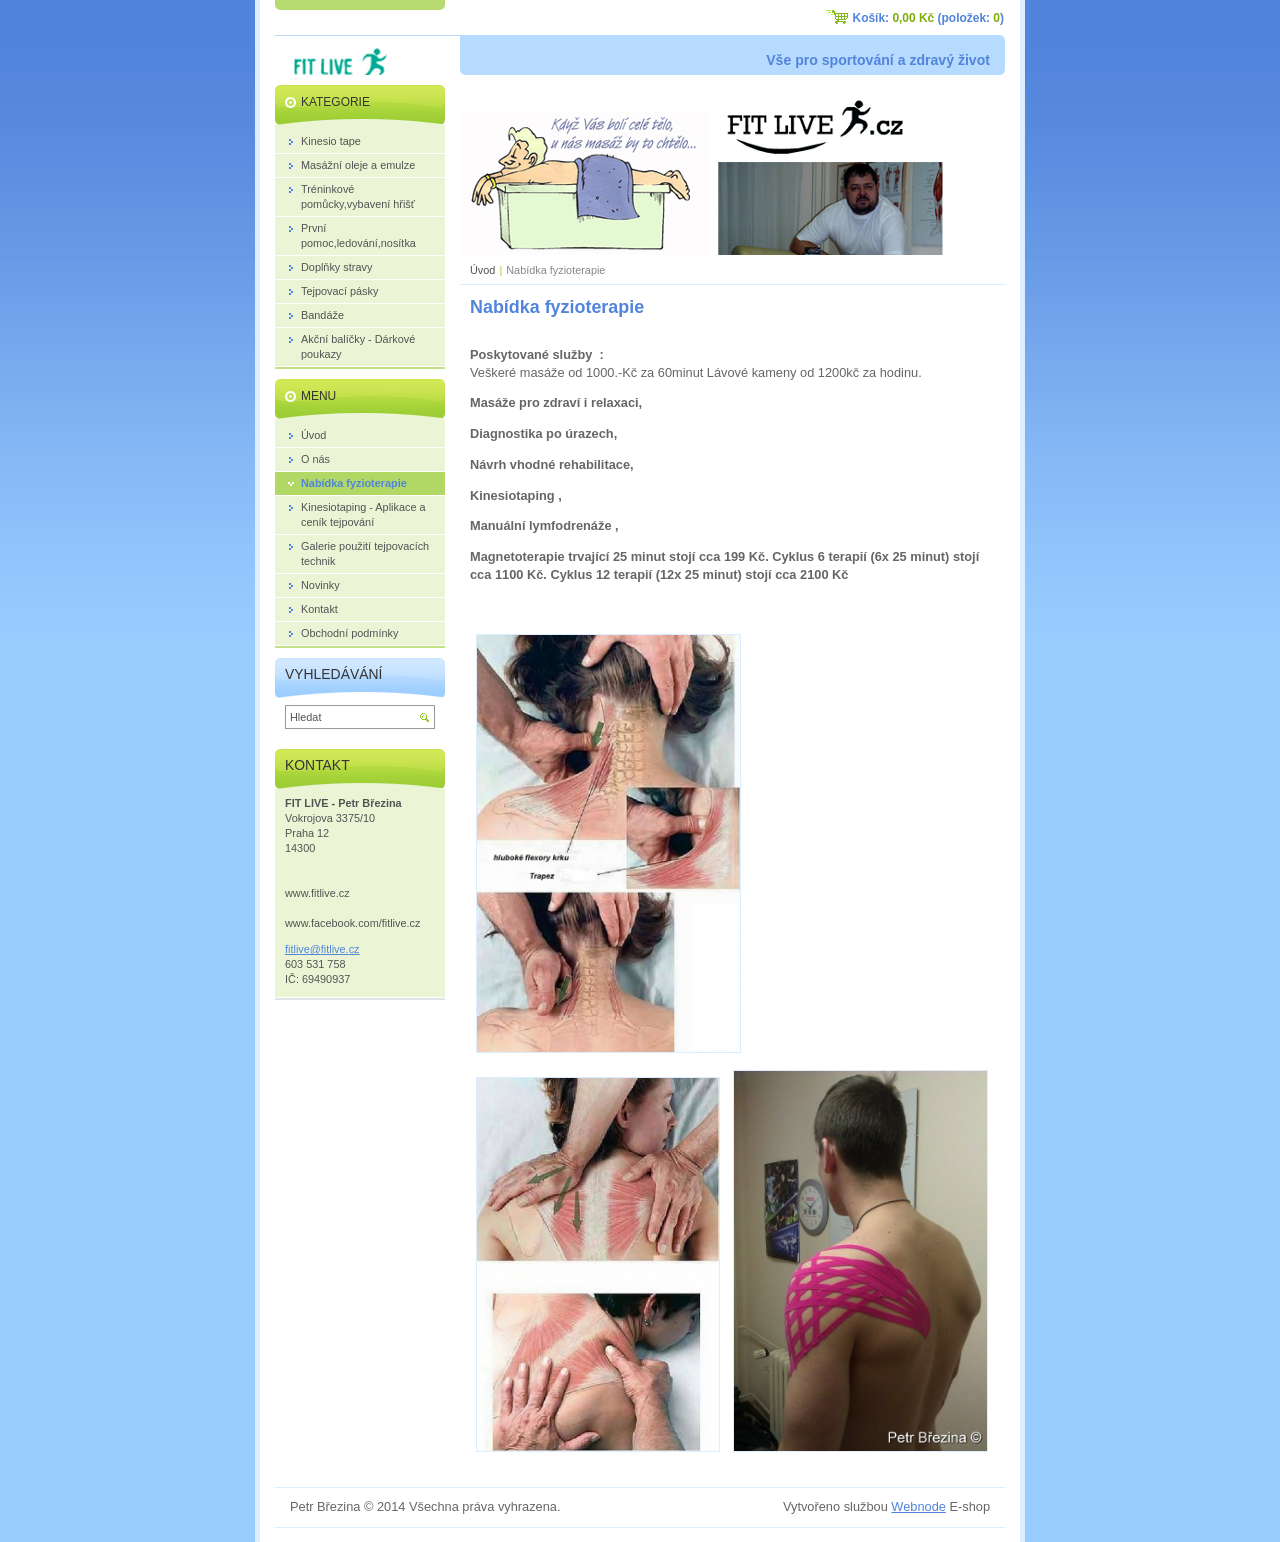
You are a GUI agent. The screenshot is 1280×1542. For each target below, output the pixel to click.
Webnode (918, 1506)
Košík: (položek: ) (928, 18)
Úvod (482, 270)
